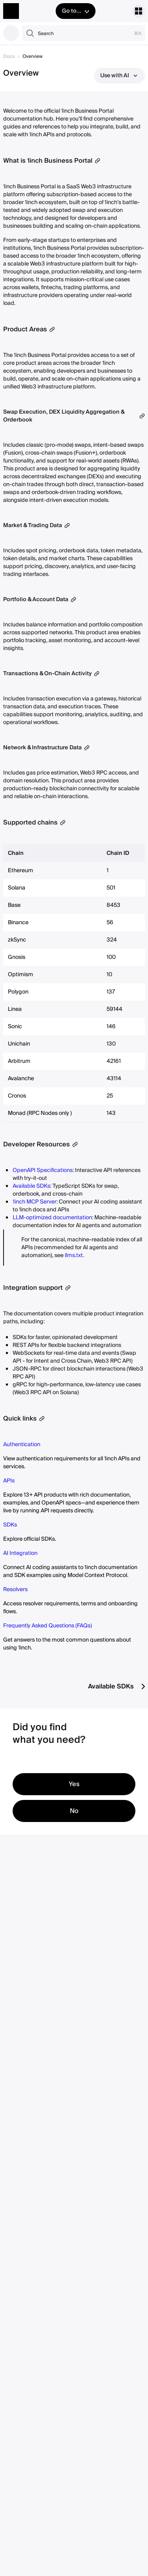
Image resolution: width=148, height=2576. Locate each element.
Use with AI (119, 75)
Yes (74, 1784)
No (74, 1810)
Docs (9, 57)
